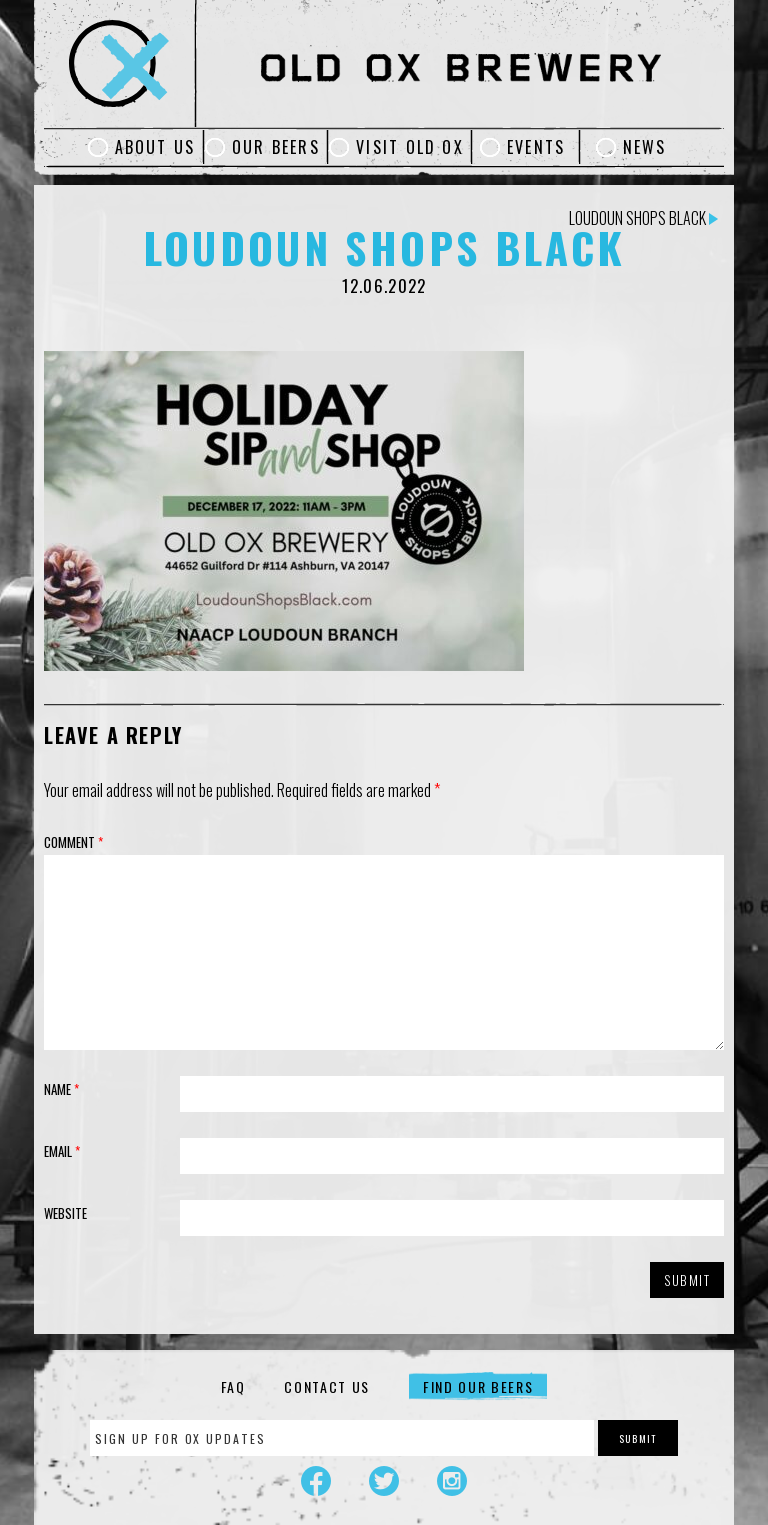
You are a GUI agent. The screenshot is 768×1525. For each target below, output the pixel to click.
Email (62, 1151)
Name (61, 1089)
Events (536, 147)
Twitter (384, 1481)
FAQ (233, 1386)
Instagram (452, 1481)
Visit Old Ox (410, 147)
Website (65, 1213)
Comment (73, 842)
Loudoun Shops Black (643, 218)
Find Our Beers (478, 1386)
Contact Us (327, 1386)
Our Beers (276, 147)
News (645, 147)
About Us (155, 147)
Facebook (316, 1481)
